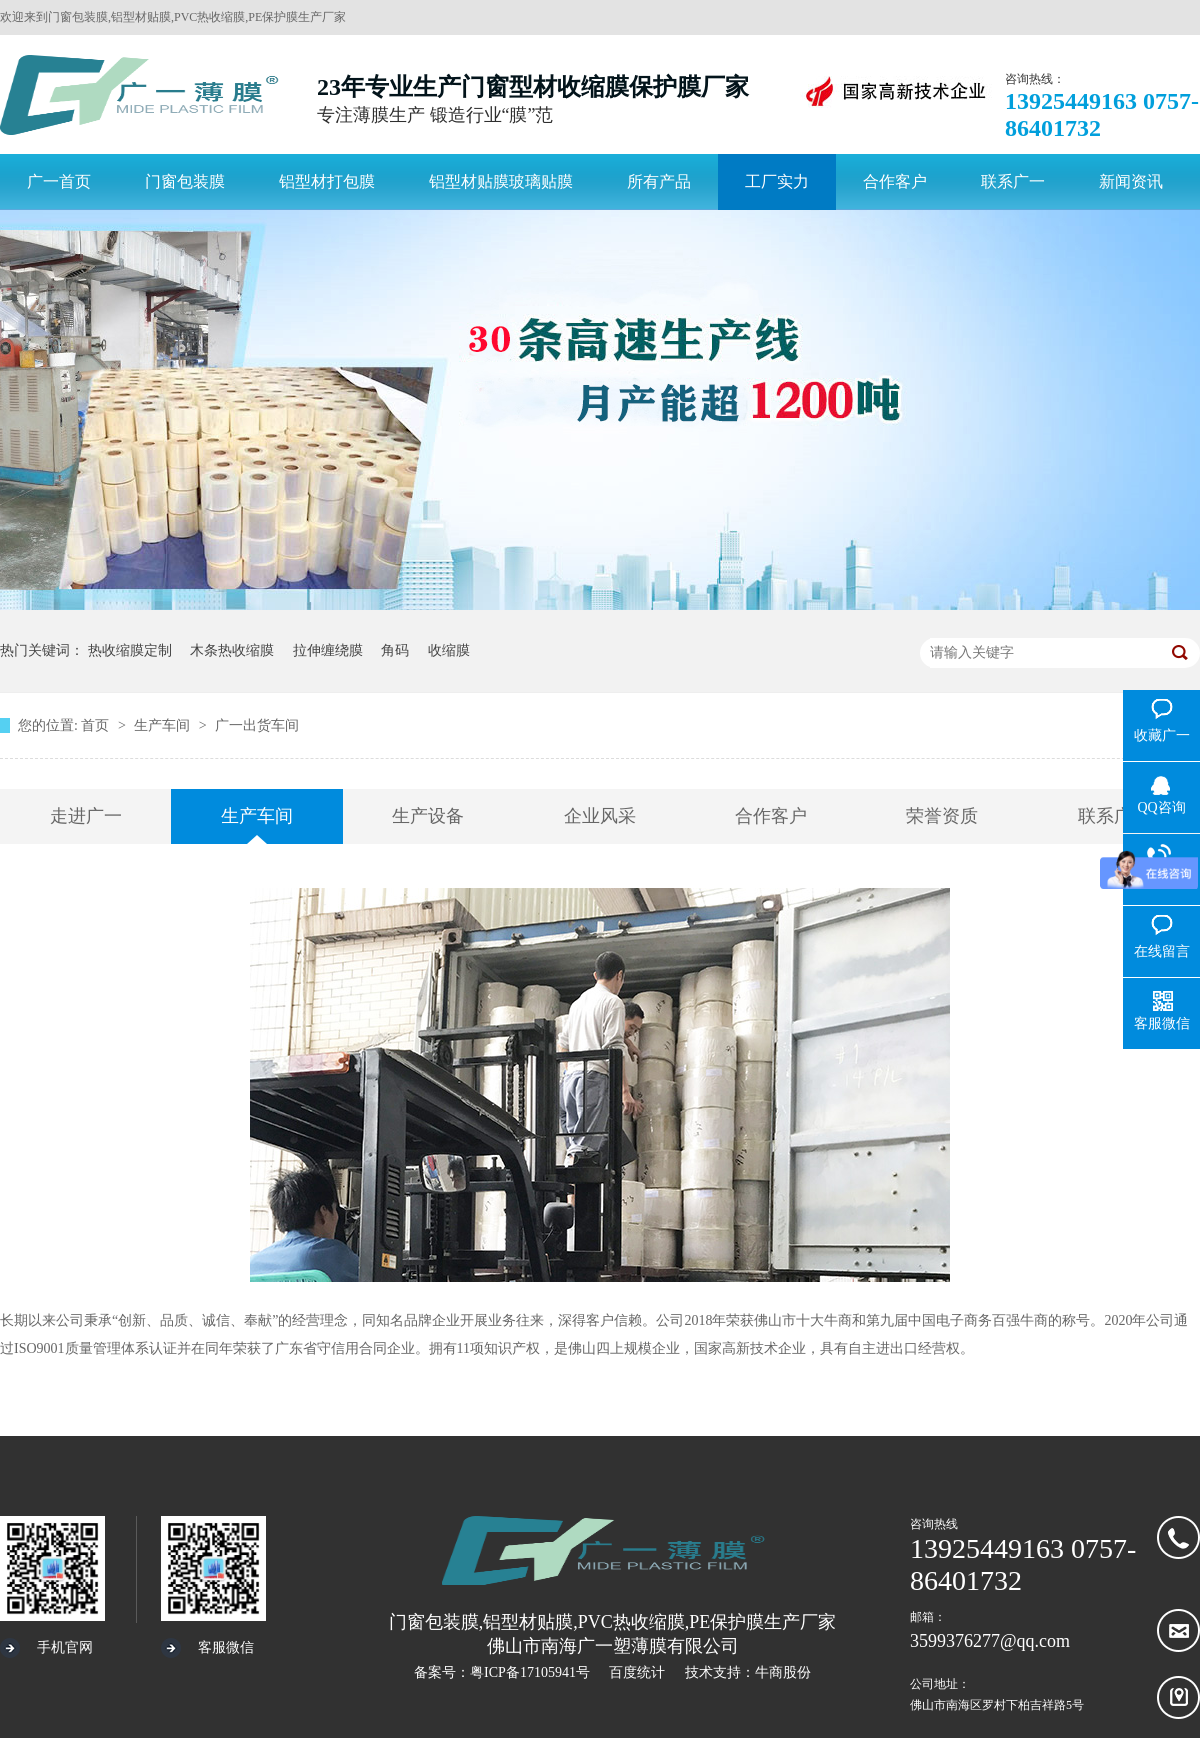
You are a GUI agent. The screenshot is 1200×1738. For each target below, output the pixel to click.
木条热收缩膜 (232, 650)
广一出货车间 (257, 725)
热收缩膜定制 (130, 650)
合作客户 (771, 816)
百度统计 (637, 1672)
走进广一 (86, 816)
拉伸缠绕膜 (328, 650)
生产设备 (428, 816)
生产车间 (164, 725)
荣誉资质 (942, 816)
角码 (395, 650)
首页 (97, 725)
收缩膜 (449, 650)
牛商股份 (783, 1672)
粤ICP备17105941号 (530, 1672)
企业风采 (600, 816)
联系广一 (1114, 816)
